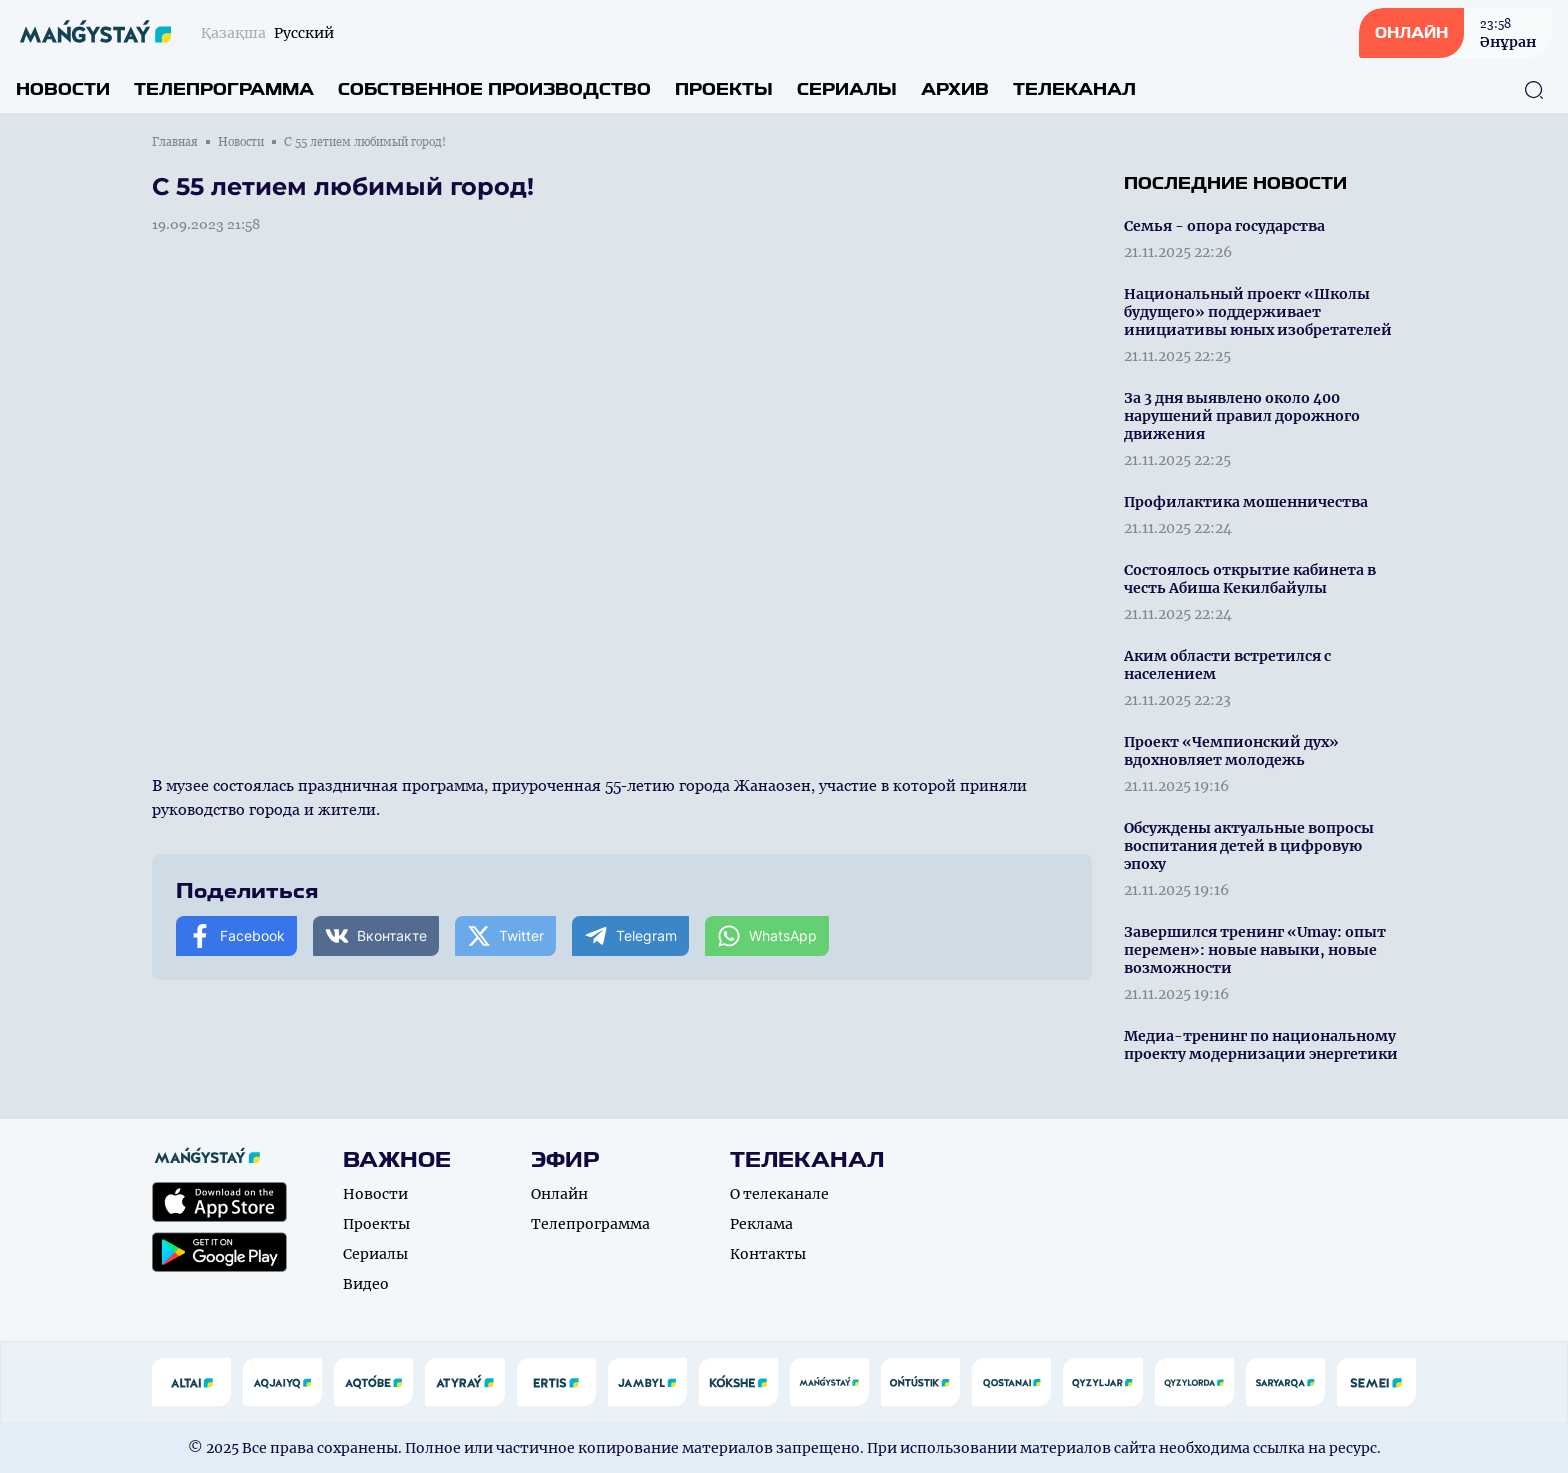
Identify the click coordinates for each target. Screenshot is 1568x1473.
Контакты (768, 1254)
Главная (175, 142)
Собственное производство (494, 89)
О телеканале (779, 1194)
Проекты (724, 89)
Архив (955, 89)
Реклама (761, 1224)
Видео (366, 1284)
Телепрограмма (224, 89)
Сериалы (847, 89)
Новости (63, 89)
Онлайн (559, 1194)
